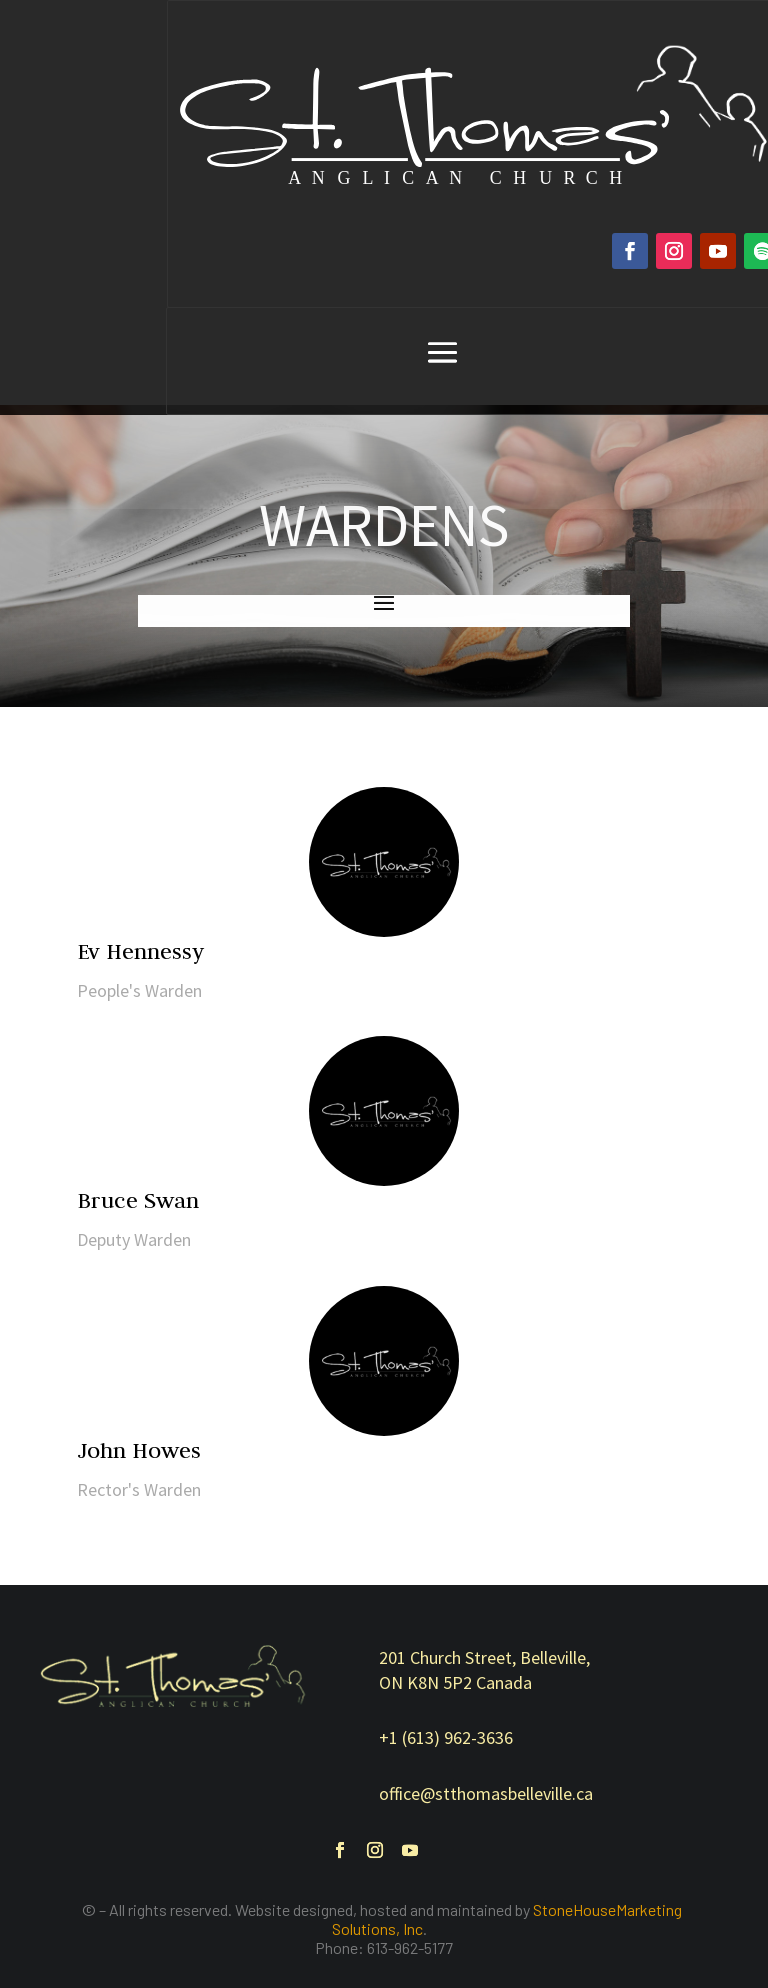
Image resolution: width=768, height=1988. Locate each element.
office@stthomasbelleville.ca (486, 1793)
